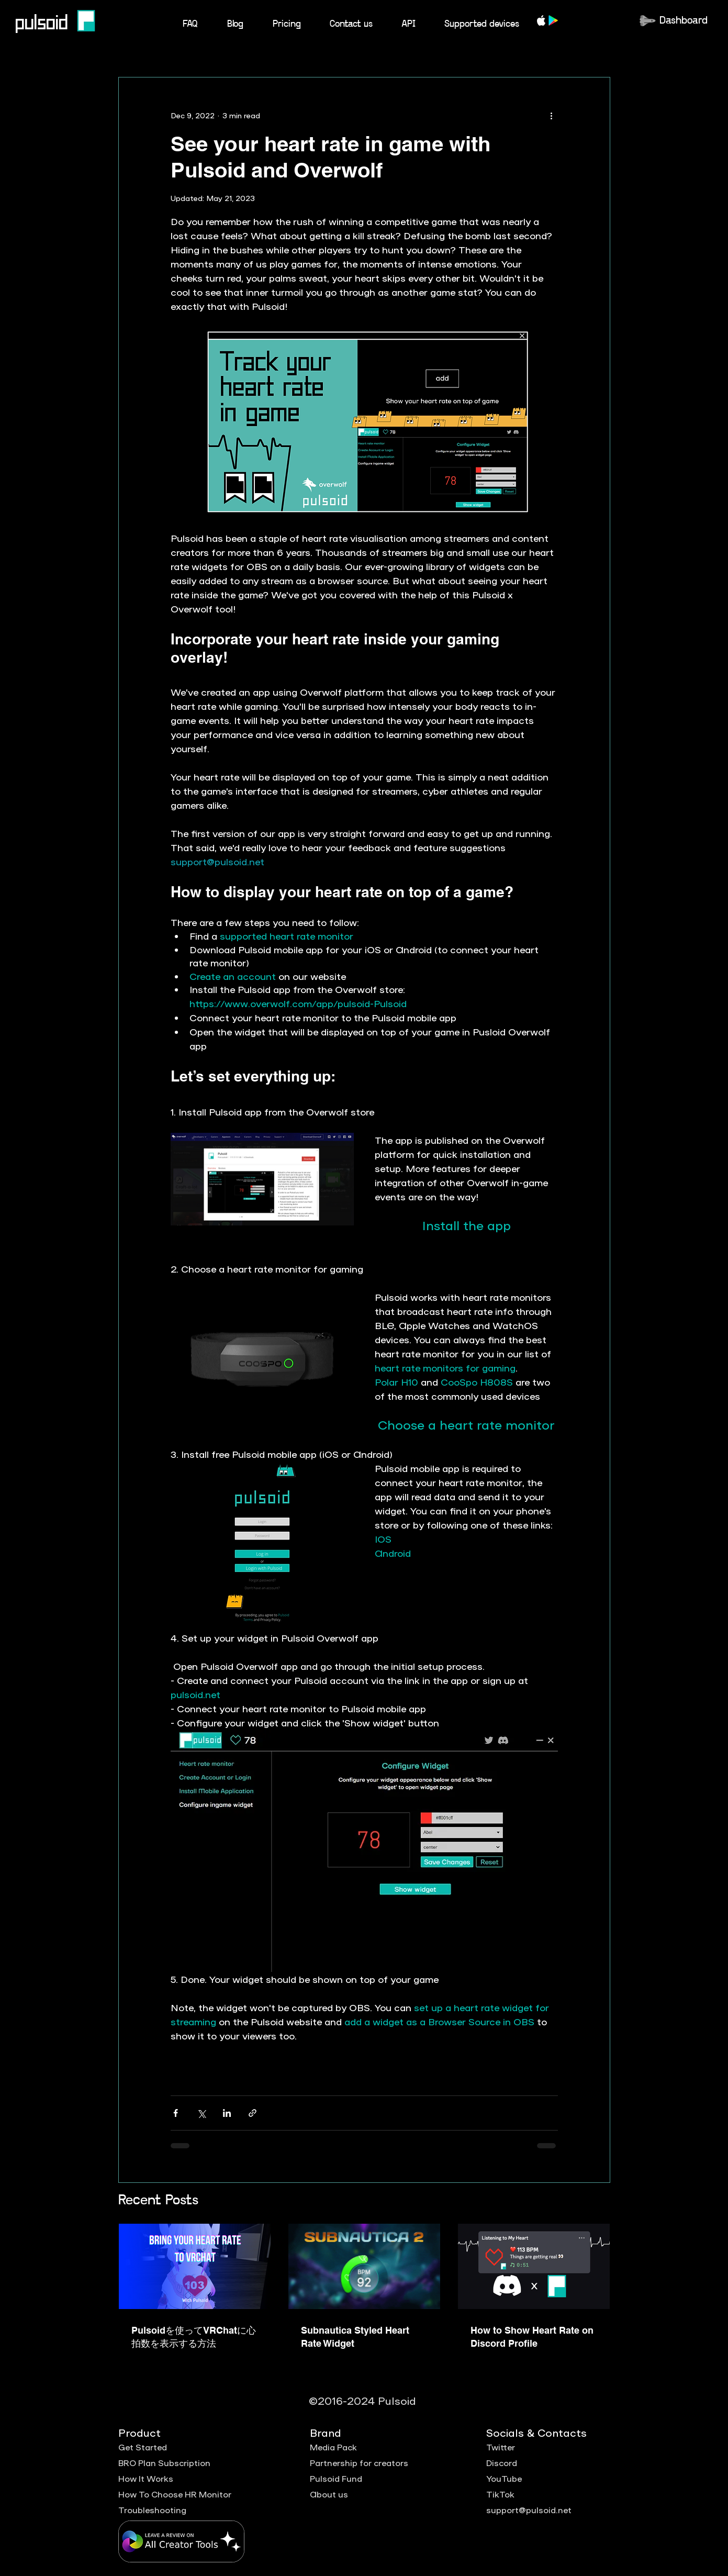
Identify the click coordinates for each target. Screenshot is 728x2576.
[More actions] (551, 115)
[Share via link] (252, 2113)
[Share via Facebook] (176, 2113)
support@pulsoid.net (529, 2510)
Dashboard (683, 21)
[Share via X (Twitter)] (201, 2113)
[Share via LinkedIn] (227, 2113)
